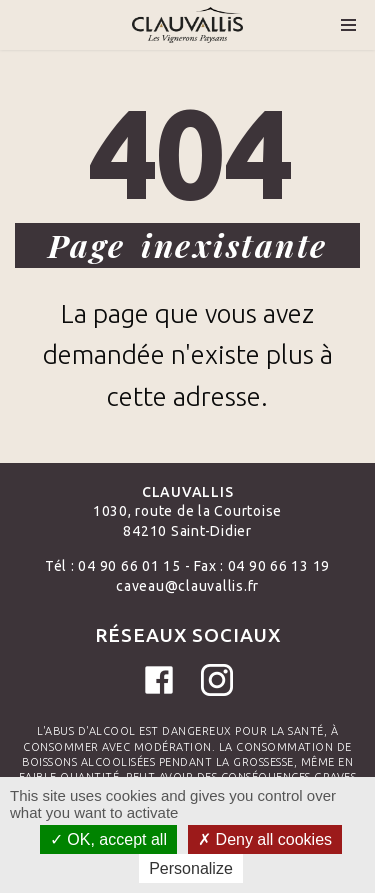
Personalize (191, 868)
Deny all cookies (265, 839)
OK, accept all (108, 839)
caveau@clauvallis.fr (187, 586)
